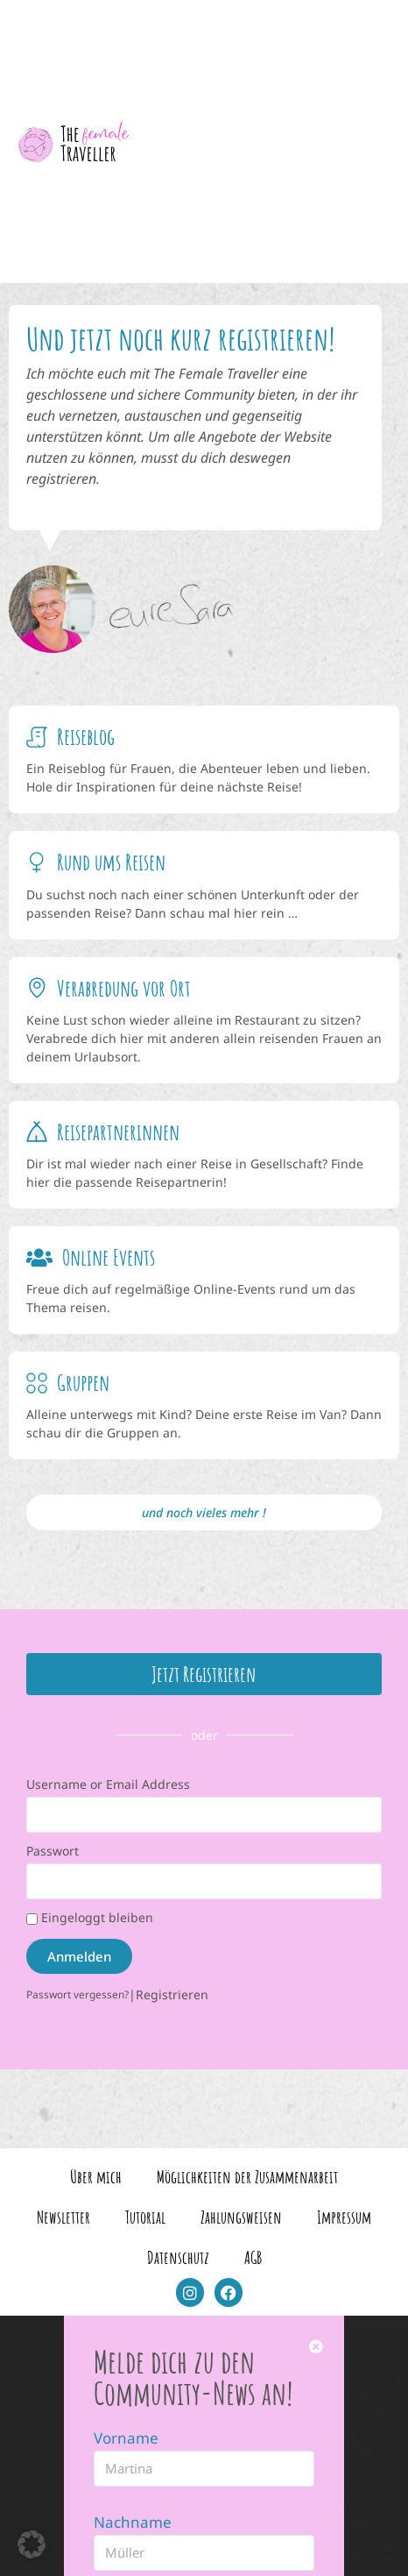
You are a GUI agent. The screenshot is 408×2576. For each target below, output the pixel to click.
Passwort (52, 1850)
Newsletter (63, 2217)
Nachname (133, 2522)
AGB (253, 2257)
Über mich (96, 2177)
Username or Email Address (108, 1784)
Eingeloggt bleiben (89, 1917)
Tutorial (145, 2217)
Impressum (344, 2217)
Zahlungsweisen (241, 2217)
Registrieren (172, 1994)
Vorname (126, 2438)
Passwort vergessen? (77, 1994)
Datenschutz (178, 2257)
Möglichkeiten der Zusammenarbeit (247, 2177)
